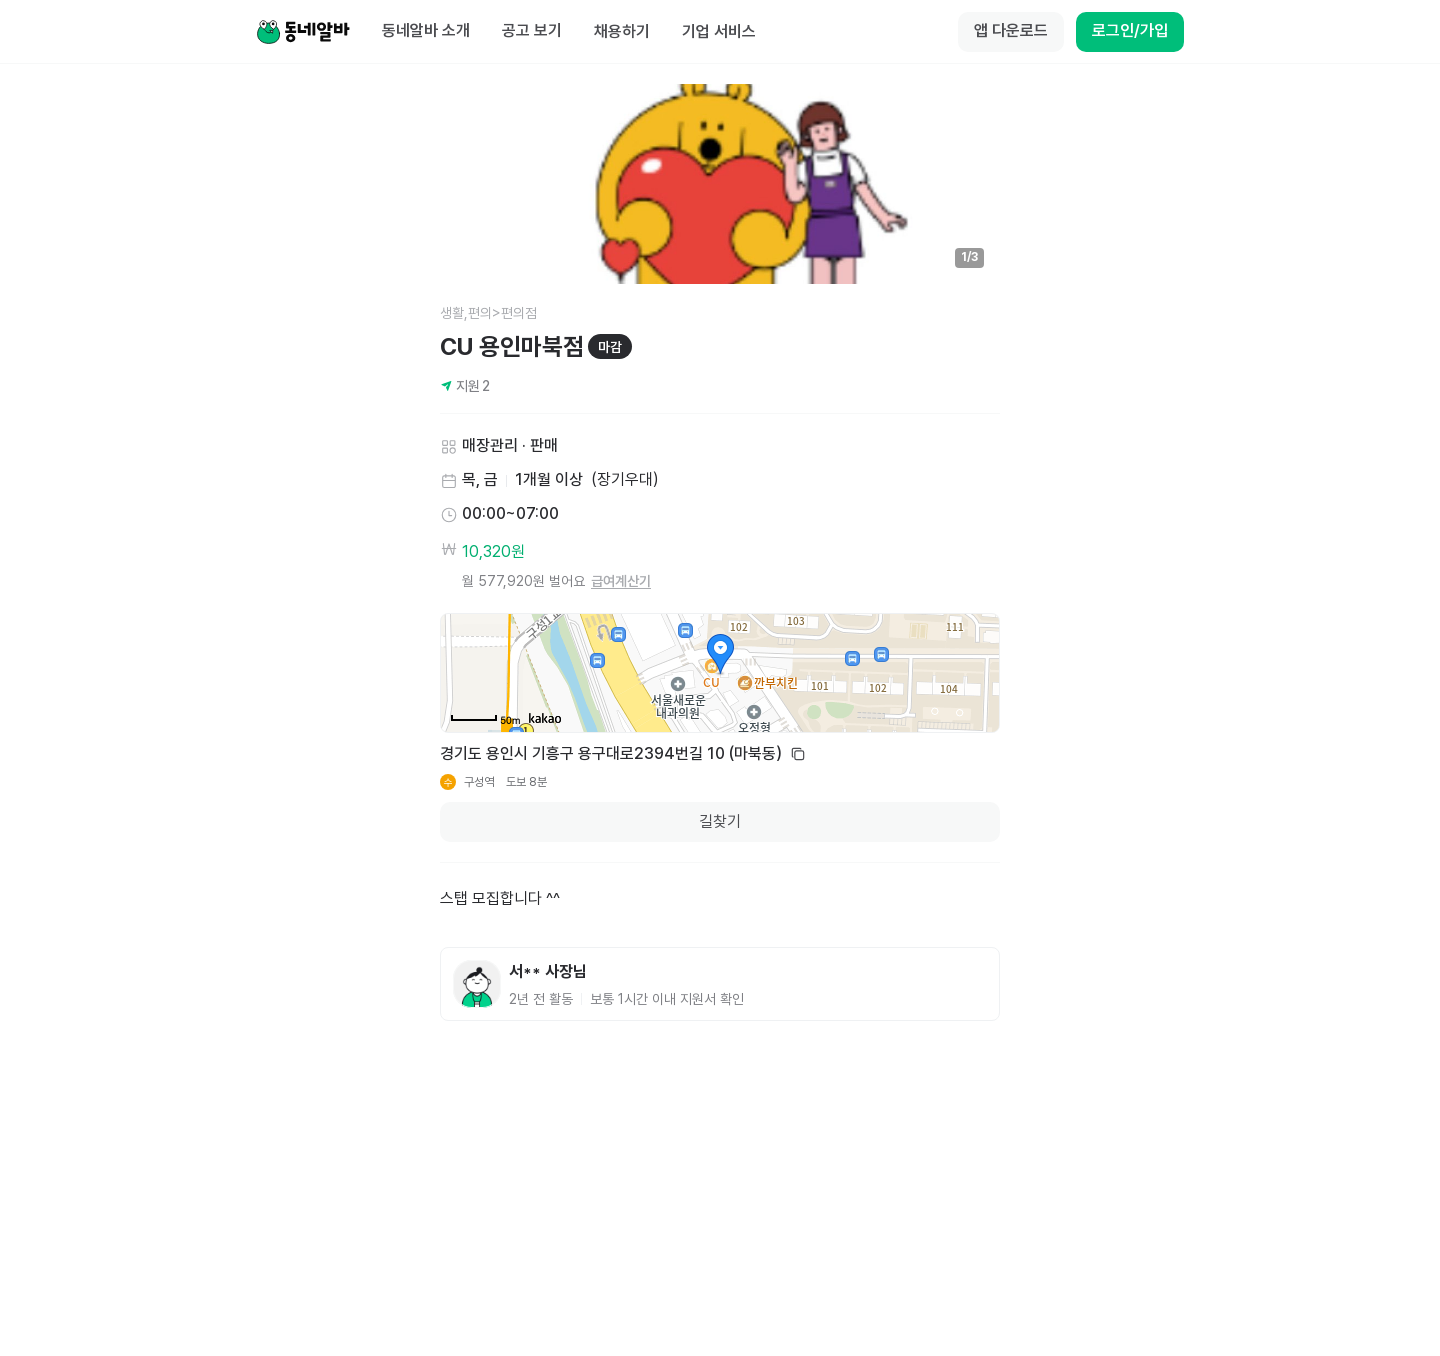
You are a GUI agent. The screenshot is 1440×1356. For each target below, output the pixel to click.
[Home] (303, 32)
